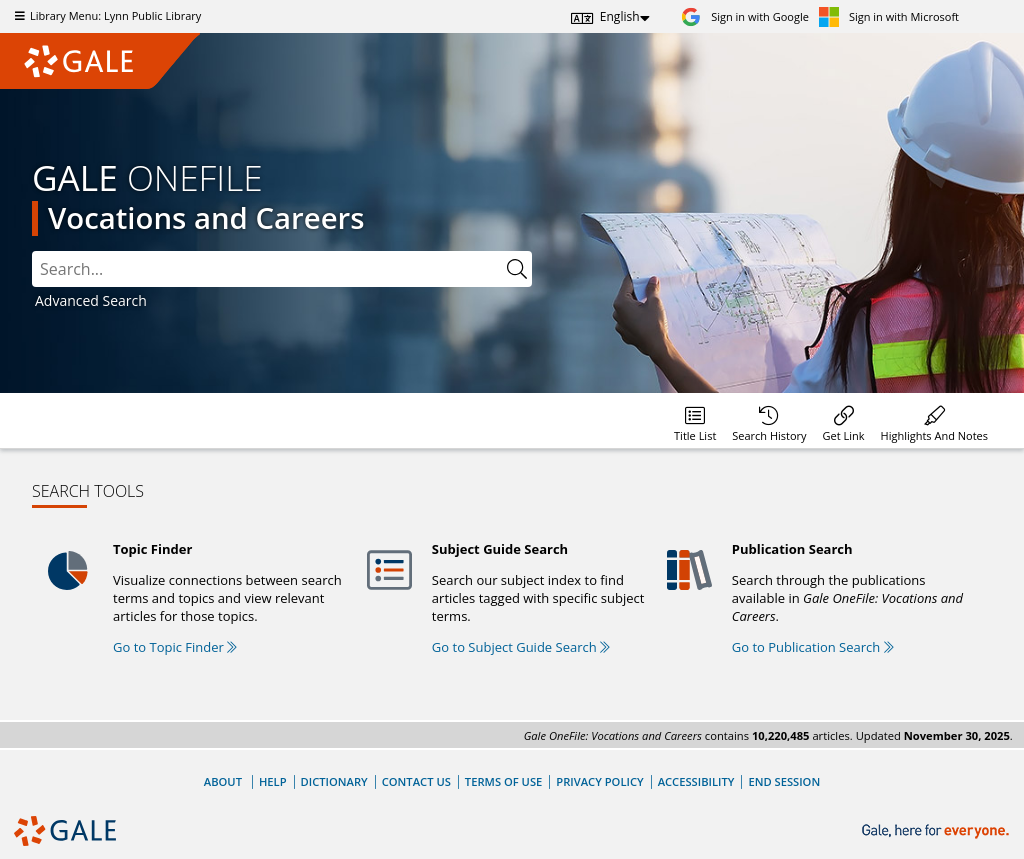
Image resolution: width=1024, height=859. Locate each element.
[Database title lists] (695, 420)
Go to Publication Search (813, 647)
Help (273, 781)
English (620, 16)
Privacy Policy (599, 781)
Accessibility (696, 781)
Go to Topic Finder (175, 647)
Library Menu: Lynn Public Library (105, 15)
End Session (784, 781)
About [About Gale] (223, 781)
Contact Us (416, 781)
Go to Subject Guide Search (521, 647)
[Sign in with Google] (745, 16)
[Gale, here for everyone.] (937, 831)
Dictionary (334, 781)
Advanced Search (91, 300)
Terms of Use (503, 781)
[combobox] (267, 269)
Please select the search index (32, 251)
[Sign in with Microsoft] (889, 16)
